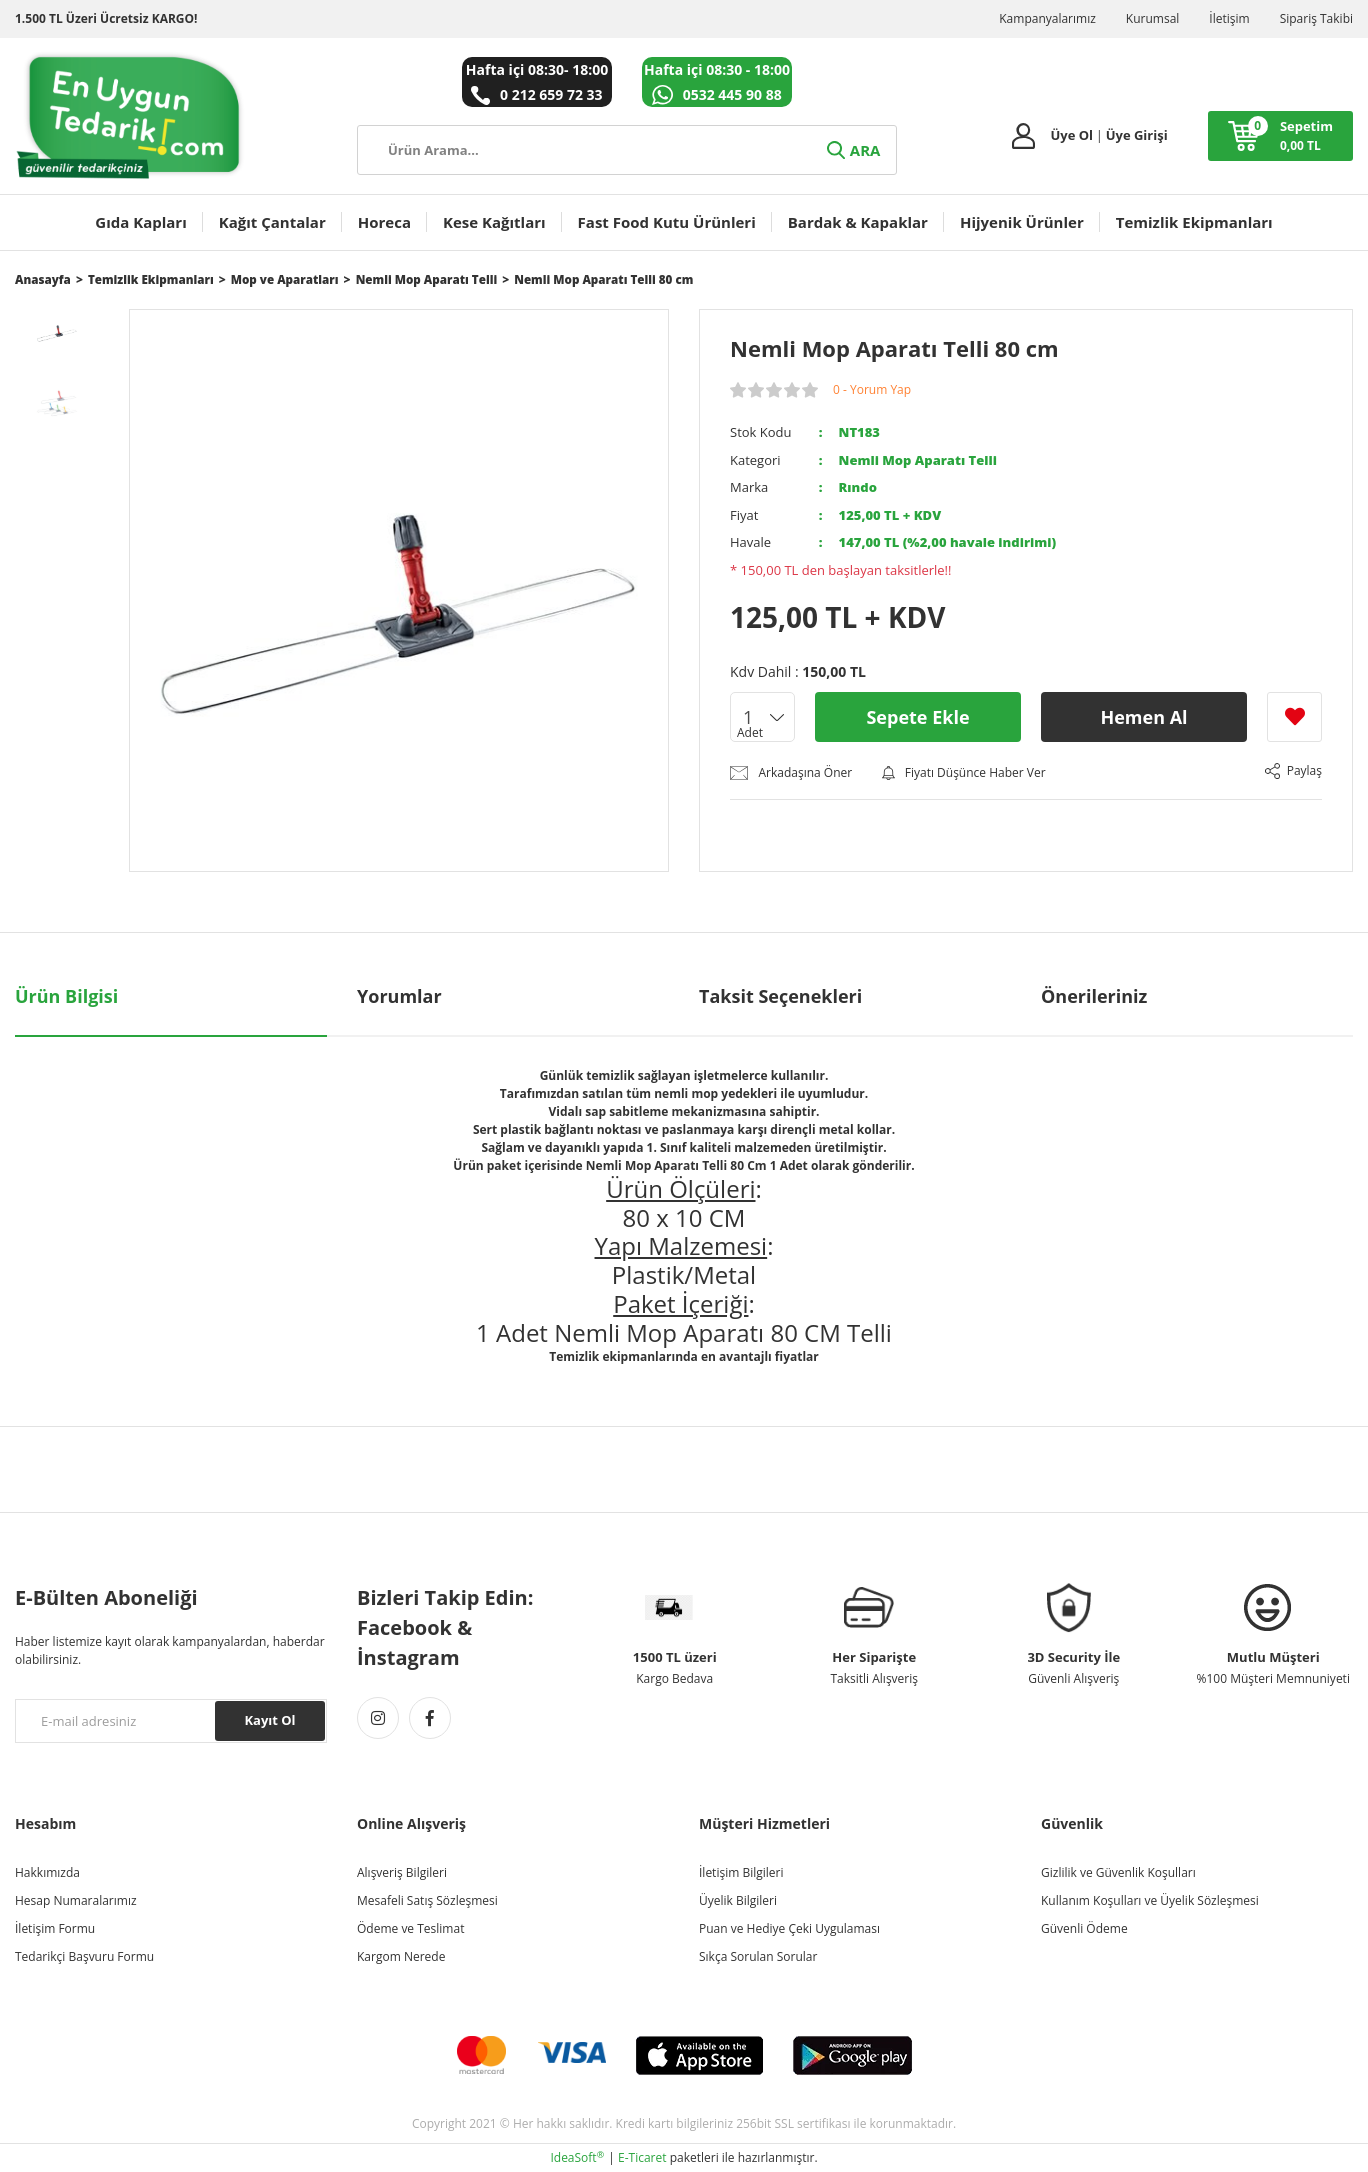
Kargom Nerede (401, 1956)
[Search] (627, 150)
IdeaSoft (577, 2157)
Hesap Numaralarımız (76, 1900)
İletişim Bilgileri (741, 1872)
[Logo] (130, 116)
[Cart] (1280, 136)
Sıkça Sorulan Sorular (758, 1956)
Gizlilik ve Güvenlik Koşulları (1118, 1872)
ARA (852, 150)
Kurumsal (1153, 18)
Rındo (858, 487)
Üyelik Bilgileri (738, 1900)
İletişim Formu (55, 1928)
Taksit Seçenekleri (780, 996)
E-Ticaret (642, 2157)
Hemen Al (1143, 717)
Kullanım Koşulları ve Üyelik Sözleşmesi (1150, 1900)
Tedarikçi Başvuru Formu (84, 1956)
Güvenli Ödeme (1084, 1928)
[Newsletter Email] (171, 1721)
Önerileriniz (1094, 996)
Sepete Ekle (917, 717)
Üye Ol (1071, 135)
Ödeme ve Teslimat (410, 1928)
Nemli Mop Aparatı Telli (918, 460)
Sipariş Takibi (1316, 18)
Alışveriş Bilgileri (402, 1872)
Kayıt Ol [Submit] (269, 1720)
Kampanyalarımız (1047, 18)
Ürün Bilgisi (66, 996)
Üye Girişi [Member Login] (1137, 135)
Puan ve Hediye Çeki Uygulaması (789, 1928)
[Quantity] (762, 717)
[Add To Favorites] (1294, 717)
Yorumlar (399, 996)
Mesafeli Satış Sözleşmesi (427, 1900)
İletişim (1229, 18)
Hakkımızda (47, 1872)
